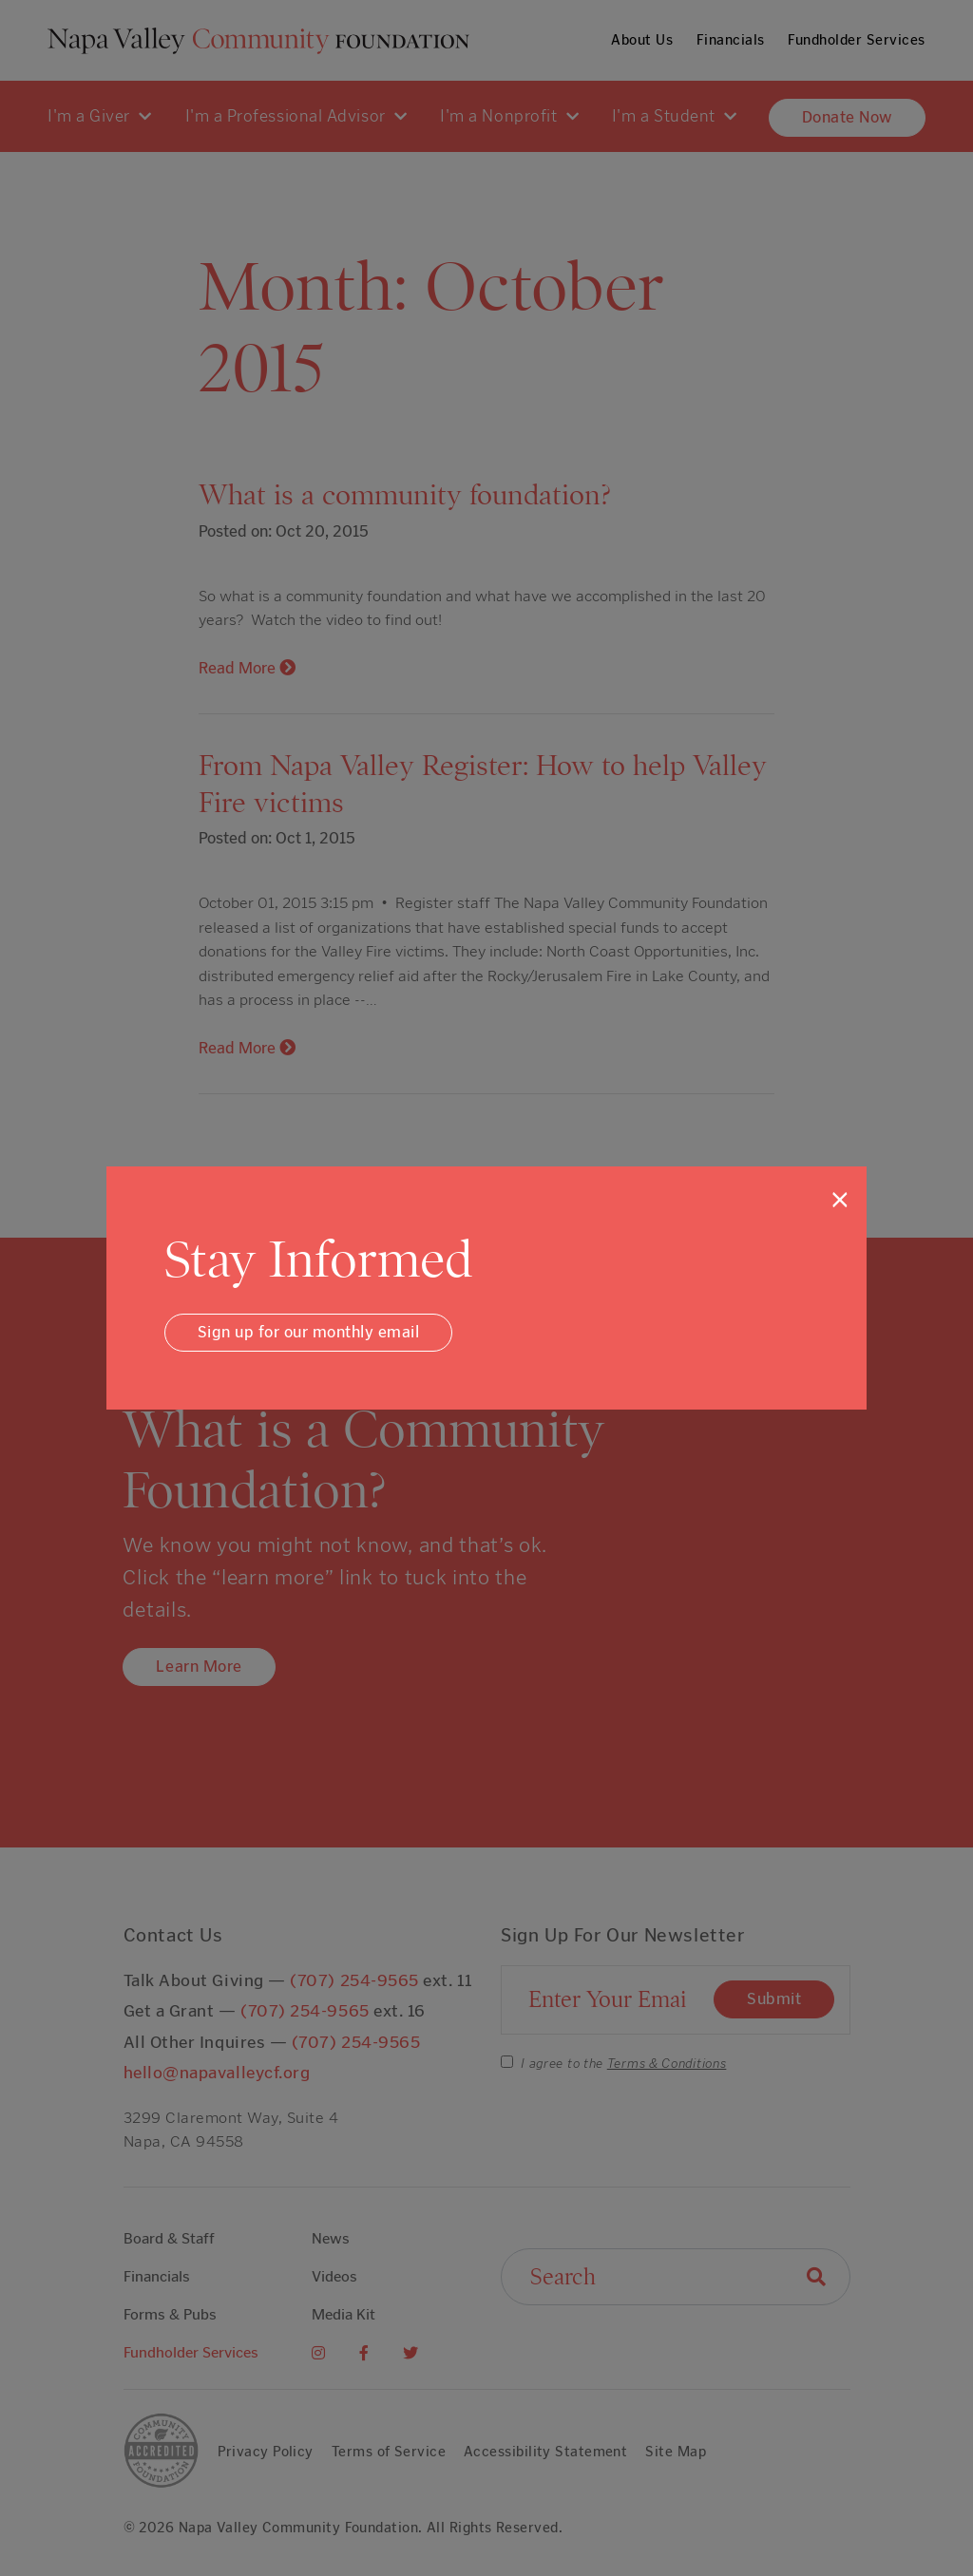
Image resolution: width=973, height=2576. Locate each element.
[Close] (840, 1199)
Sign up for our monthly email (309, 1331)
